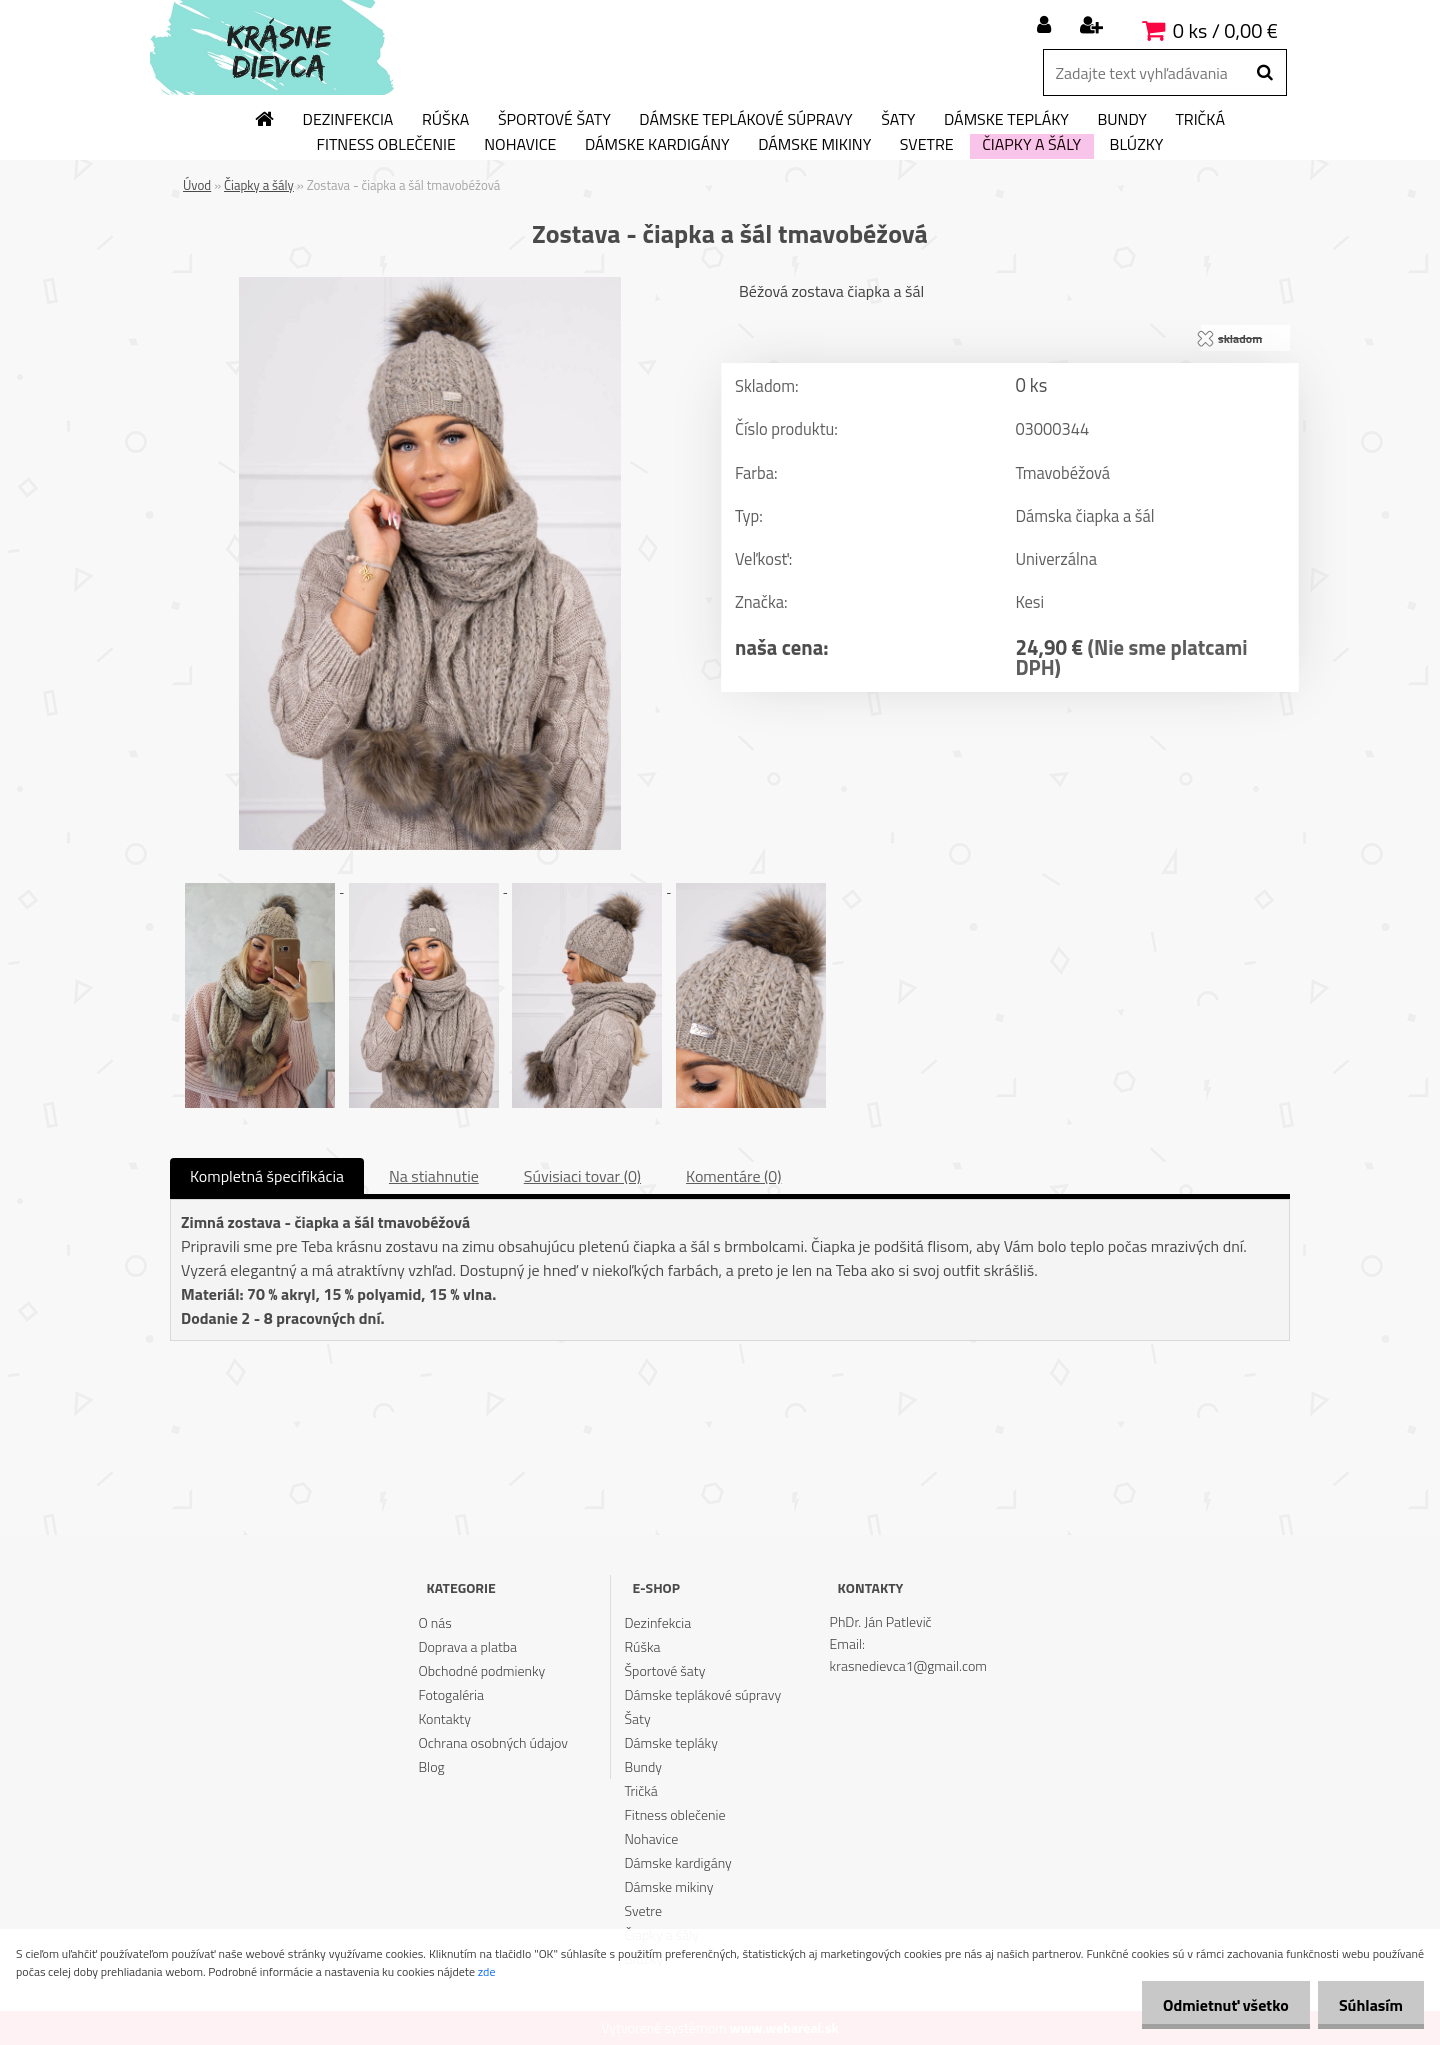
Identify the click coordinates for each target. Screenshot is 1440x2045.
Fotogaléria (451, 1694)
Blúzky (1137, 145)
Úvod (197, 185)
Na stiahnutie (434, 1176)
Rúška (445, 120)
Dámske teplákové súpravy (745, 120)
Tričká (1200, 120)
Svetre (927, 145)
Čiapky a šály (1031, 145)
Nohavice (520, 145)
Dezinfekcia (348, 120)
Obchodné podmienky (481, 1670)
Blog (431, 1766)
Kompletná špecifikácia (267, 1176)
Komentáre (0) (733, 1176)
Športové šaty (554, 120)
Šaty (898, 120)
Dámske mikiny (814, 145)
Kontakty (444, 1718)
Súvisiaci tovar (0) (582, 1176)
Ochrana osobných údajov (493, 1742)
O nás (434, 1622)
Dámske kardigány (657, 145)
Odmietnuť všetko (1214, 2005)
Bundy (1121, 120)
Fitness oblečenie (386, 145)
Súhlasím (1367, 2005)
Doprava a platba (467, 1646)
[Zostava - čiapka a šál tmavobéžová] (430, 285)
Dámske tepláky (1006, 120)
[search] (1264, 73)
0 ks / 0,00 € (1225, 30)
